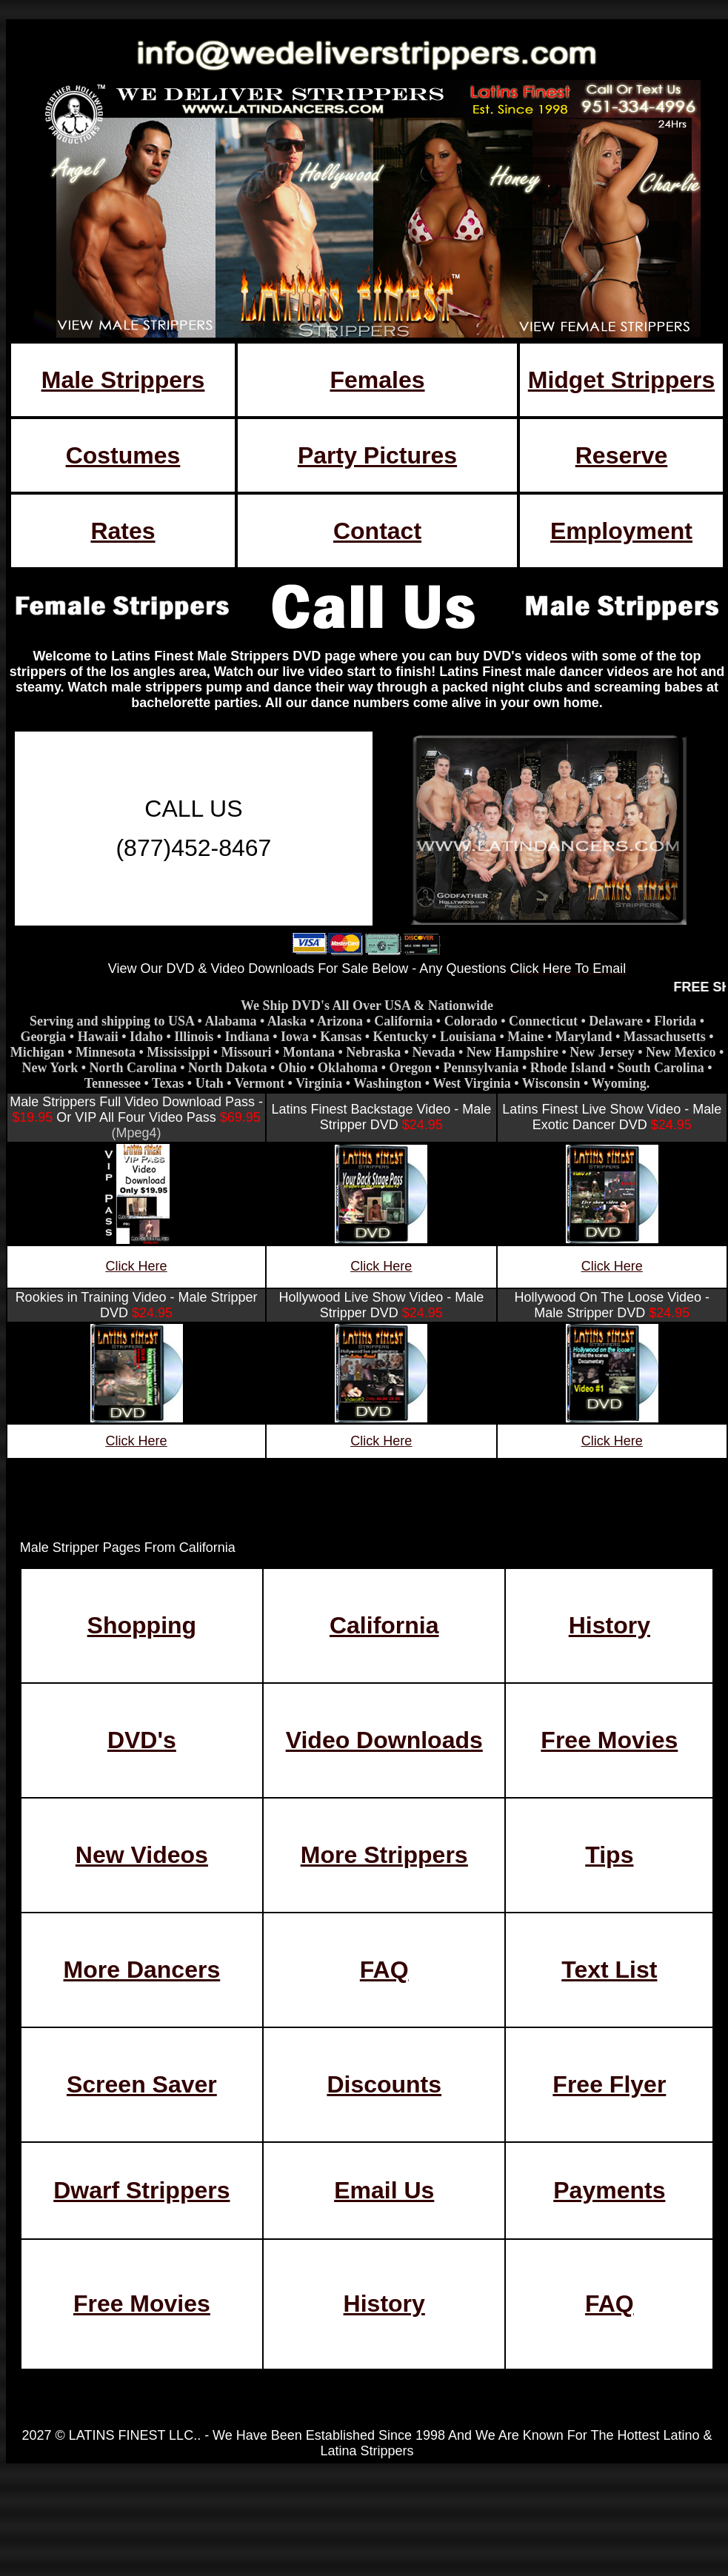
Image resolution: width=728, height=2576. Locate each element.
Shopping (142, 1625)
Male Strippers (123, 380)
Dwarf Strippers (141, 2190)
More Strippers (384, 1854)
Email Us (384, 2190)
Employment (621, 531)
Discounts (384, 2084)
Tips (609, 1854)
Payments (609, 2190)
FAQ (384, 1969)
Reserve (621, 455)
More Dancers (142, 1969)
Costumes (123, 455)
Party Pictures (377, 455)
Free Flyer (609, 2084)
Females (377, 380)
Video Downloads (384, 1740)
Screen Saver (142, 2084)
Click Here (136, 1266)
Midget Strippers (621, 380)
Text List (609, 1969)
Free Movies (609, 1740)
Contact (377, 531)
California (384, 1625)
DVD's (141, 1740)
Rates (122, 531)
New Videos (142, 1854)
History (609, 1625)
